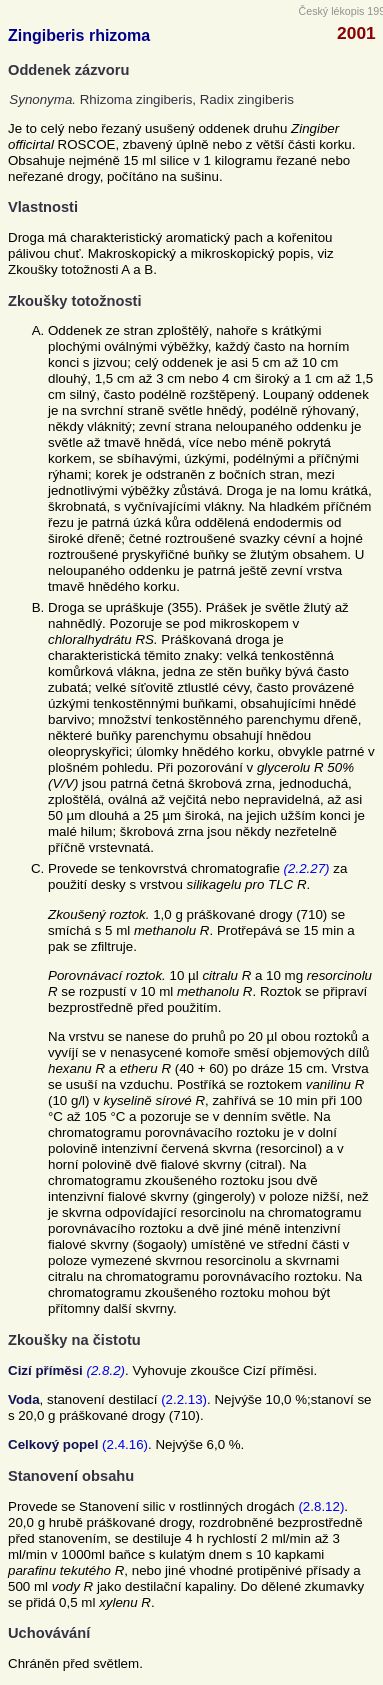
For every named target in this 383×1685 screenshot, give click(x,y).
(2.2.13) (184, 1399)
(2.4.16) (125, 1444)
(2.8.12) (321, 1506)
